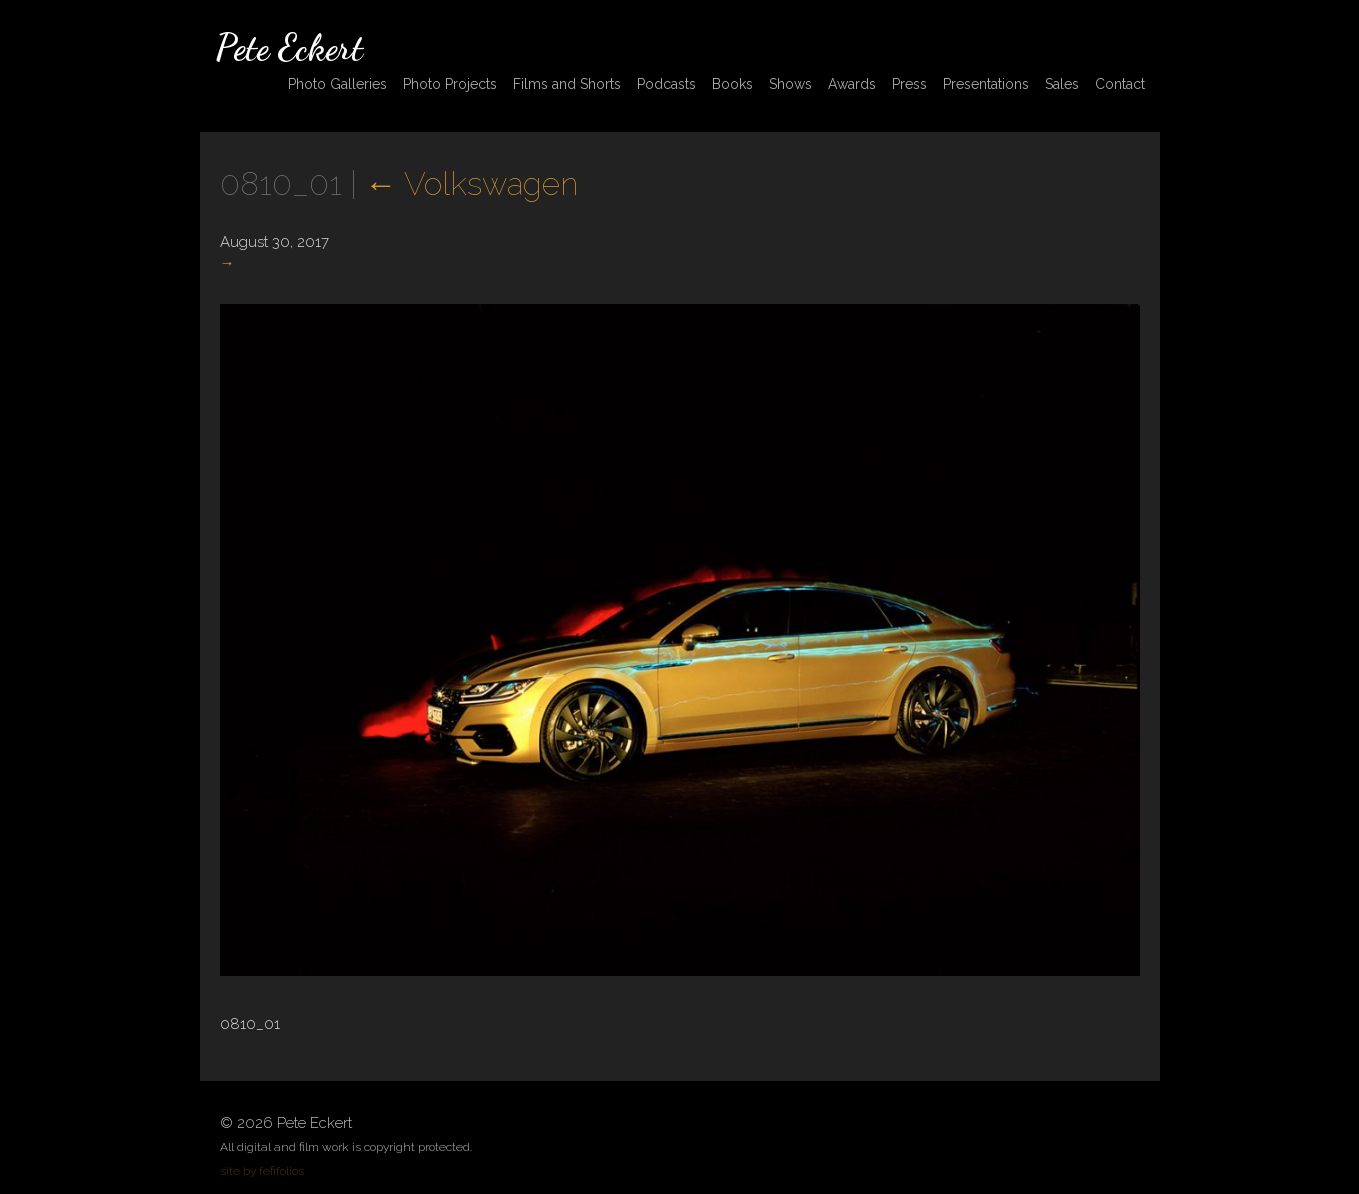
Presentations (986, 84)
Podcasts (666, 84)
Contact (1120, 84)
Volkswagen (471, 183)
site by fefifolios (262, 1171)
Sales (1062, 84)
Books (732, 84)
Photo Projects (450, 84)
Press (909, 84)
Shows (790, 84)
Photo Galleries (337, 84)
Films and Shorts (567, 84)
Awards (852, 84)
